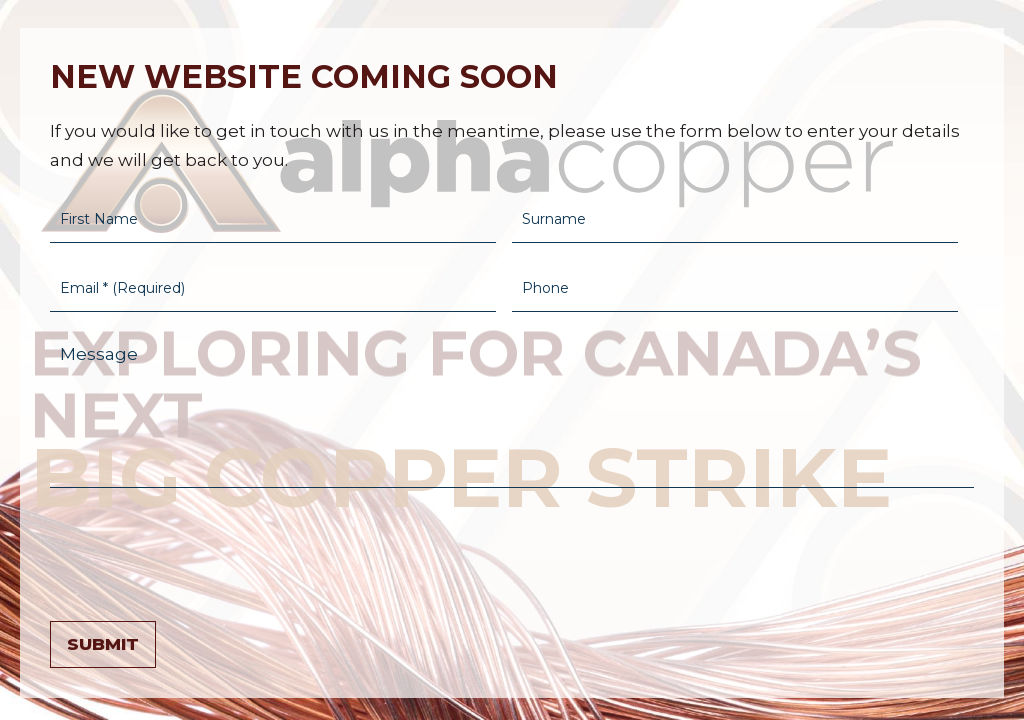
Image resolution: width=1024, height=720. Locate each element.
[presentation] (202, 550)
